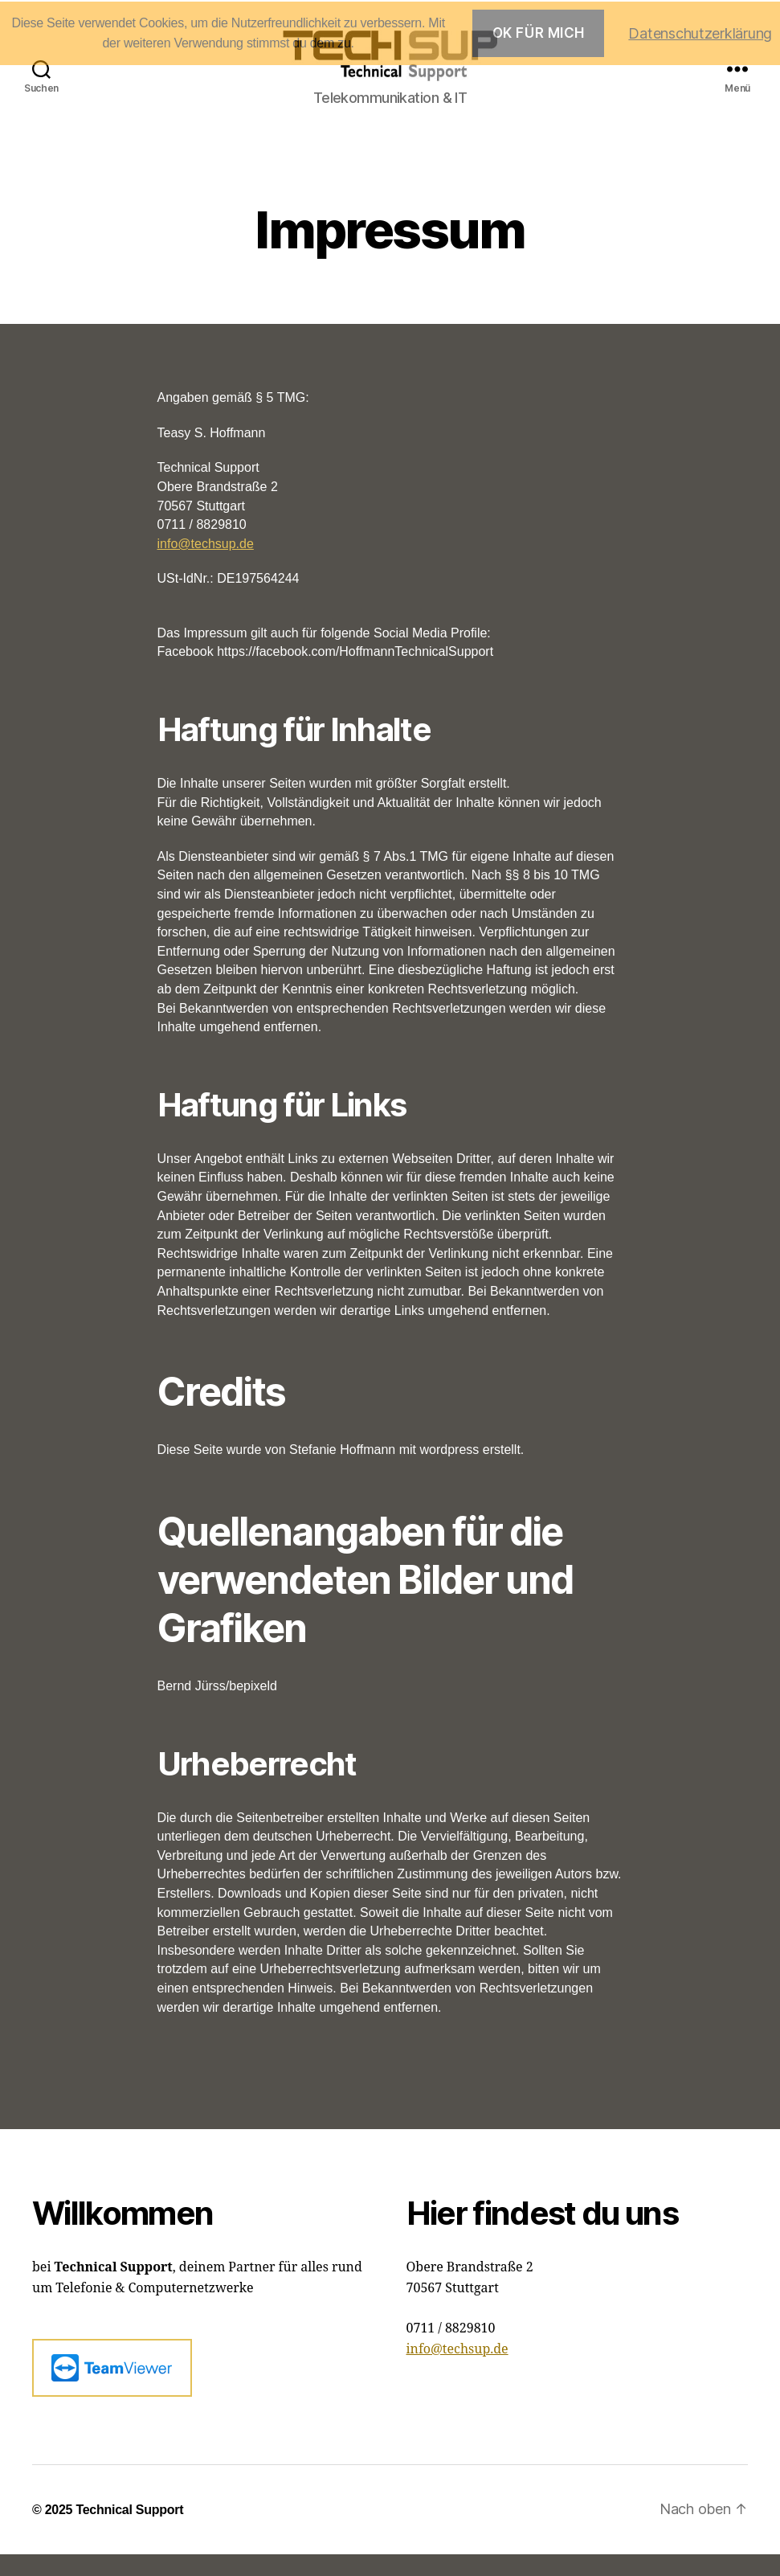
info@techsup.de (205, 565)
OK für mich (538, 33)
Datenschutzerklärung (700, 33)
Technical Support (129, 2530)
